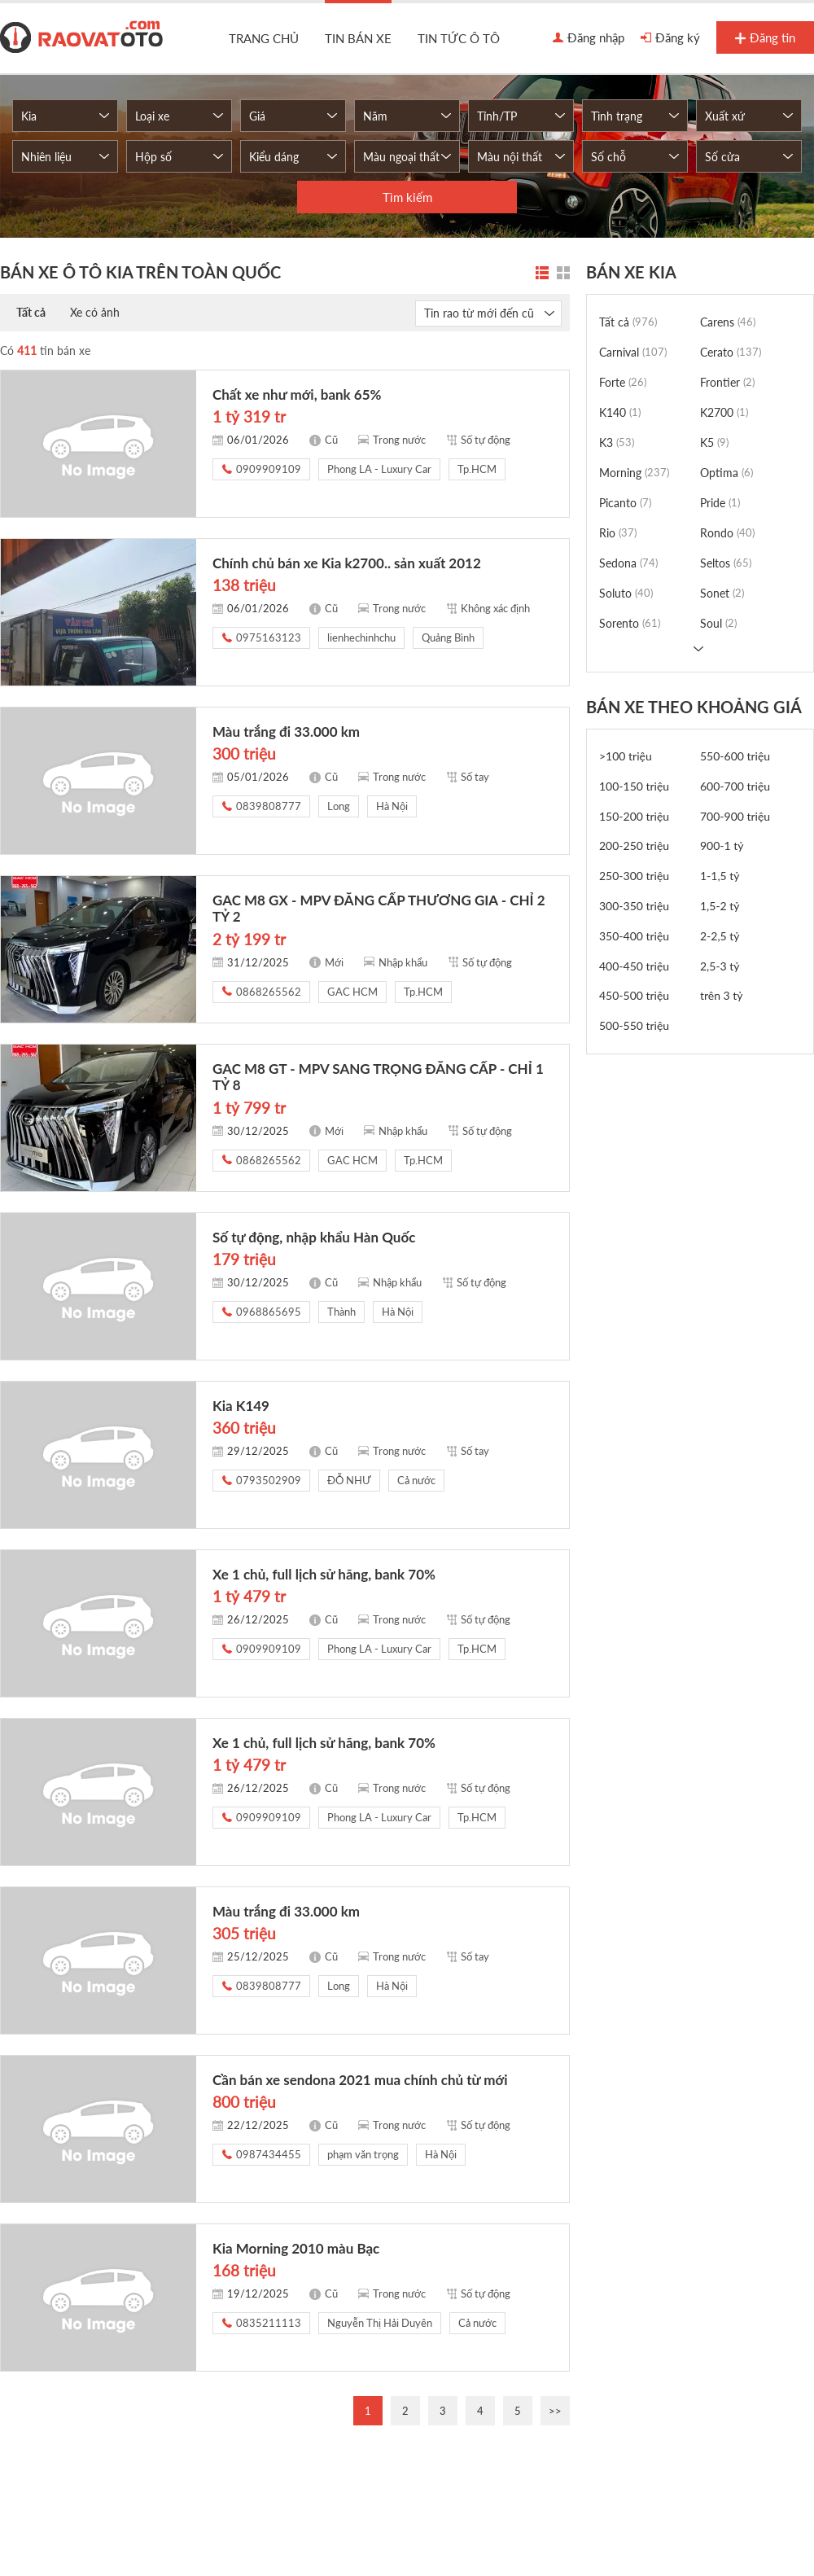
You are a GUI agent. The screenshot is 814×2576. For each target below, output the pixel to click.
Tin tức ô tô (459, 38)
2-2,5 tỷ (720, 936)
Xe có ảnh (95, 312)
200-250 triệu (634, 845)
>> (555, 2410)
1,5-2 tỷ (720, 906)
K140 (620, 412)
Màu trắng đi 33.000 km (286, 731)
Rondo (727, 533)
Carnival (633, 352)
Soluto (626, 593)
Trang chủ (264, 38)
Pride (720, 503)
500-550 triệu (634, 1025)
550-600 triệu (735, 756)
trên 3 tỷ (721, 995)
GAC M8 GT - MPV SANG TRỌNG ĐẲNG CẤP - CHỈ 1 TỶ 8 (378, 1076)
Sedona (628, 563)
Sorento (629, 623)
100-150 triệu (634, 786)
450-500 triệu (634, 995)
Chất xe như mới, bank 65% (296, 394)
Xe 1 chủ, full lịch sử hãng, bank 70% (323, 1574)
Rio (618, 533)
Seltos (725, 563)
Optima (726, 473)
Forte (622, 382)
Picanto (625, 503)
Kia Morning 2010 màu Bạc (295, 2248)
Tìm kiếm (407, 197)
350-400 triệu (634, 936)
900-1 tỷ (722, 845)
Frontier (727, 382)
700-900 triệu (735, 816)
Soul (718, 623)
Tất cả (31, 312)
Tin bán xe (358, 38)
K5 (714, 442)
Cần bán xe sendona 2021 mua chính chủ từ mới (360, 2079)
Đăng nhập (588, 38)
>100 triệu (625, 756)
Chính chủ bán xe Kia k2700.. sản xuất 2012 (346, 563)
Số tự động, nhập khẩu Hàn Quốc (313, 1237)
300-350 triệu (634, 906)
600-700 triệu (735, 786)
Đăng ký (670, 38)
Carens (727, 322)
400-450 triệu (634, 966)
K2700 (724, 412)
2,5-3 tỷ (720, 966)
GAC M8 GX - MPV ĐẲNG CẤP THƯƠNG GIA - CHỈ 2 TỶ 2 (378, 908)
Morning (634, 473)
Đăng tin (765, 38)
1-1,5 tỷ (720, 876)
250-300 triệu (634, 876)
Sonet (722, 593)
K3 (616, 442)
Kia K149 (240, 1405)
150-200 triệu (634, 816)
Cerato (730, 352)
